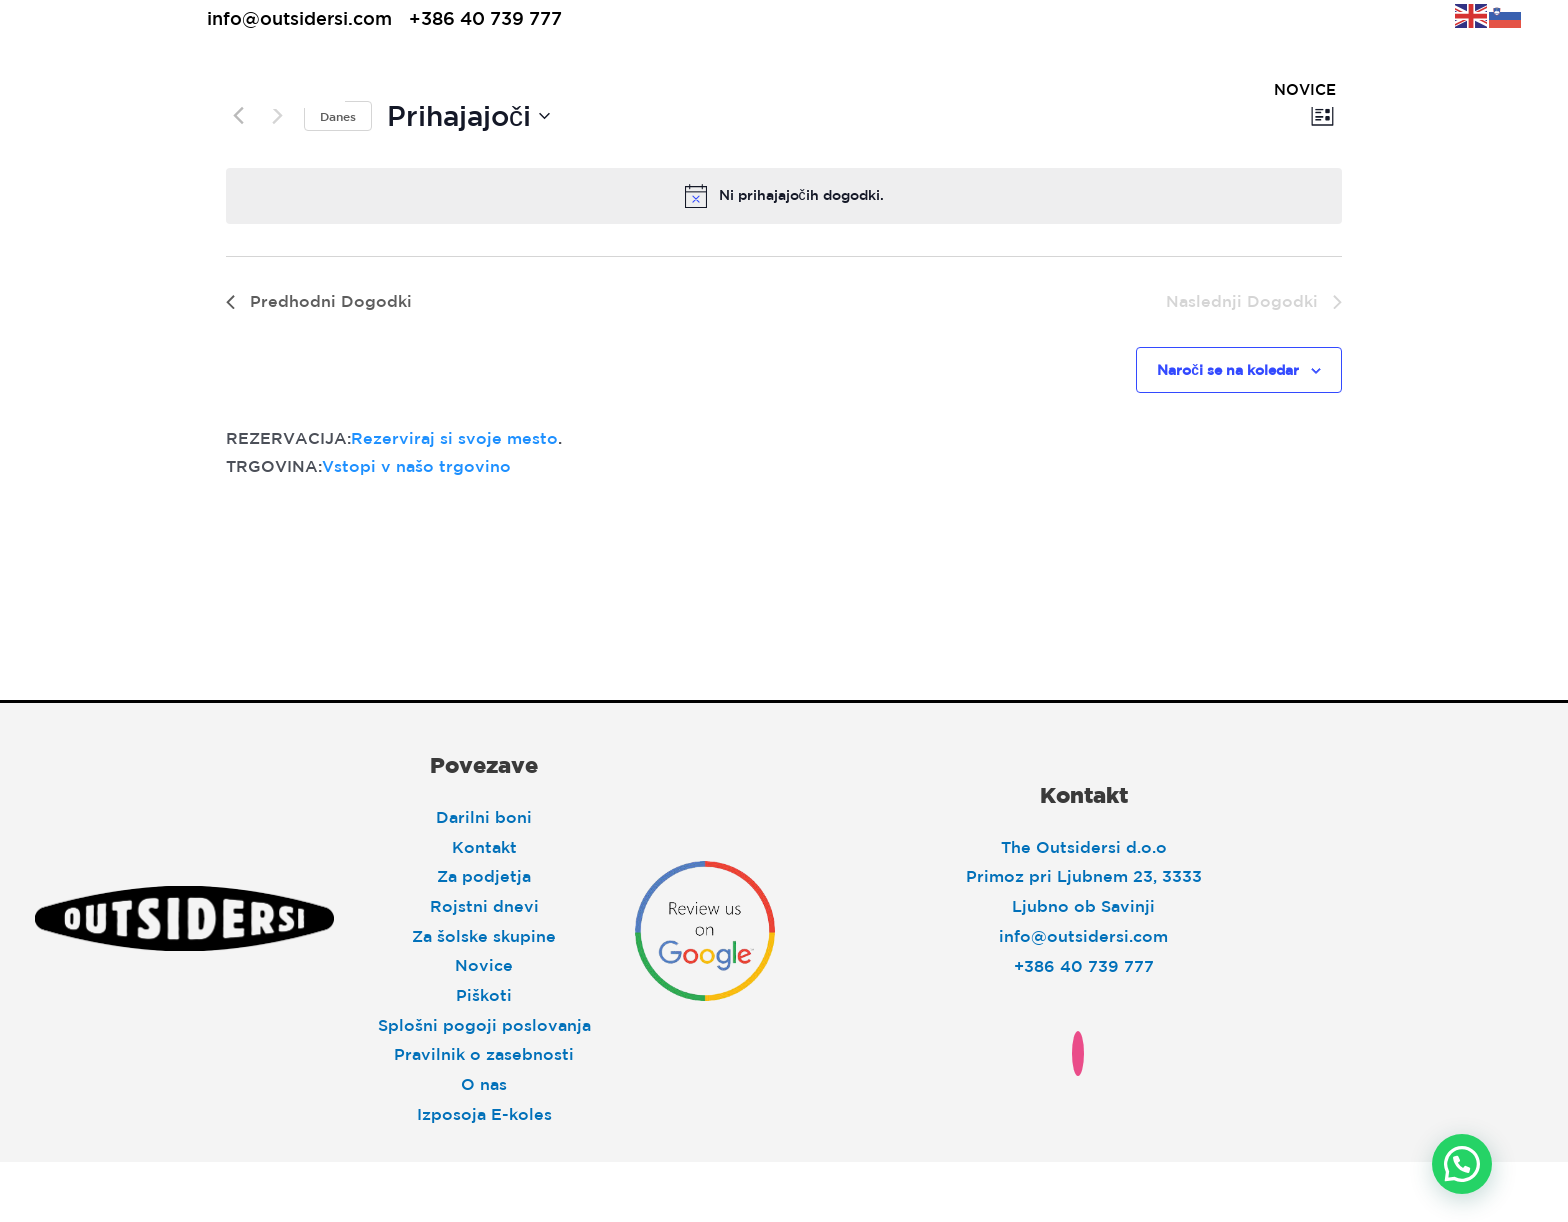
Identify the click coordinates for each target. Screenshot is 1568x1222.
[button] (1462, 1164)
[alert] (784, 196)
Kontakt (484, 847)
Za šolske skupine (484, 936)
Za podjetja (484, 876)
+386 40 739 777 (485, 18)
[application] (487, 89)
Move (784, 89)
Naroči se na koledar (1228, 370)
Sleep (462, 89)
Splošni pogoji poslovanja (484, 1025)
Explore (667, 89)
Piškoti (484, 995)
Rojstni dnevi (484, 906)
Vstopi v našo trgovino (416, 466)
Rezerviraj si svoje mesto (454, 438)
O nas (484, 1084)
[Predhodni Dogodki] (319, 302)
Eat (560, 89)
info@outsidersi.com (299, 18)
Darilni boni (484, 817)
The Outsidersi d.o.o (1084, 847)
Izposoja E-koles (484, 1114)
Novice (484, 965)
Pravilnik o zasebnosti (484, 1054)
